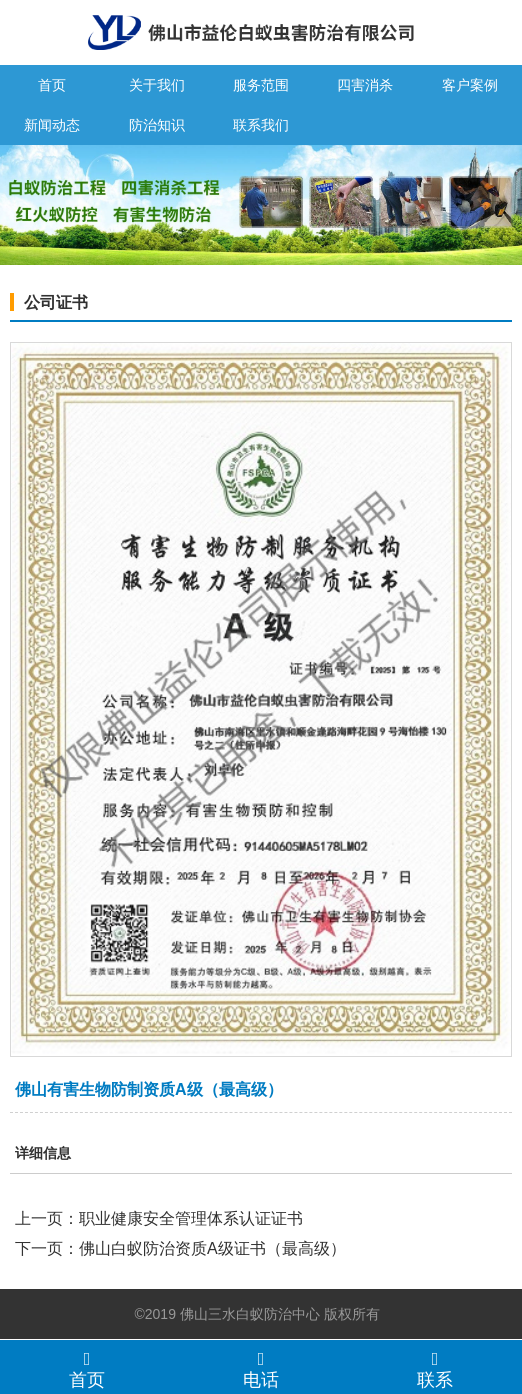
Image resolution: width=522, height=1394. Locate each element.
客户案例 (470, 85)
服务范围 (261, 85)
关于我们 (157, 85)
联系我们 (261, 125)
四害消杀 (365, 85)
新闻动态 (52, 125)
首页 (52, 85)
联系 (435, 1369)
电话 (261, 1369)
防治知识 (157, 125)
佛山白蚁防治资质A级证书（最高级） (212, 1248)
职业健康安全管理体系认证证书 (191, 1218)
